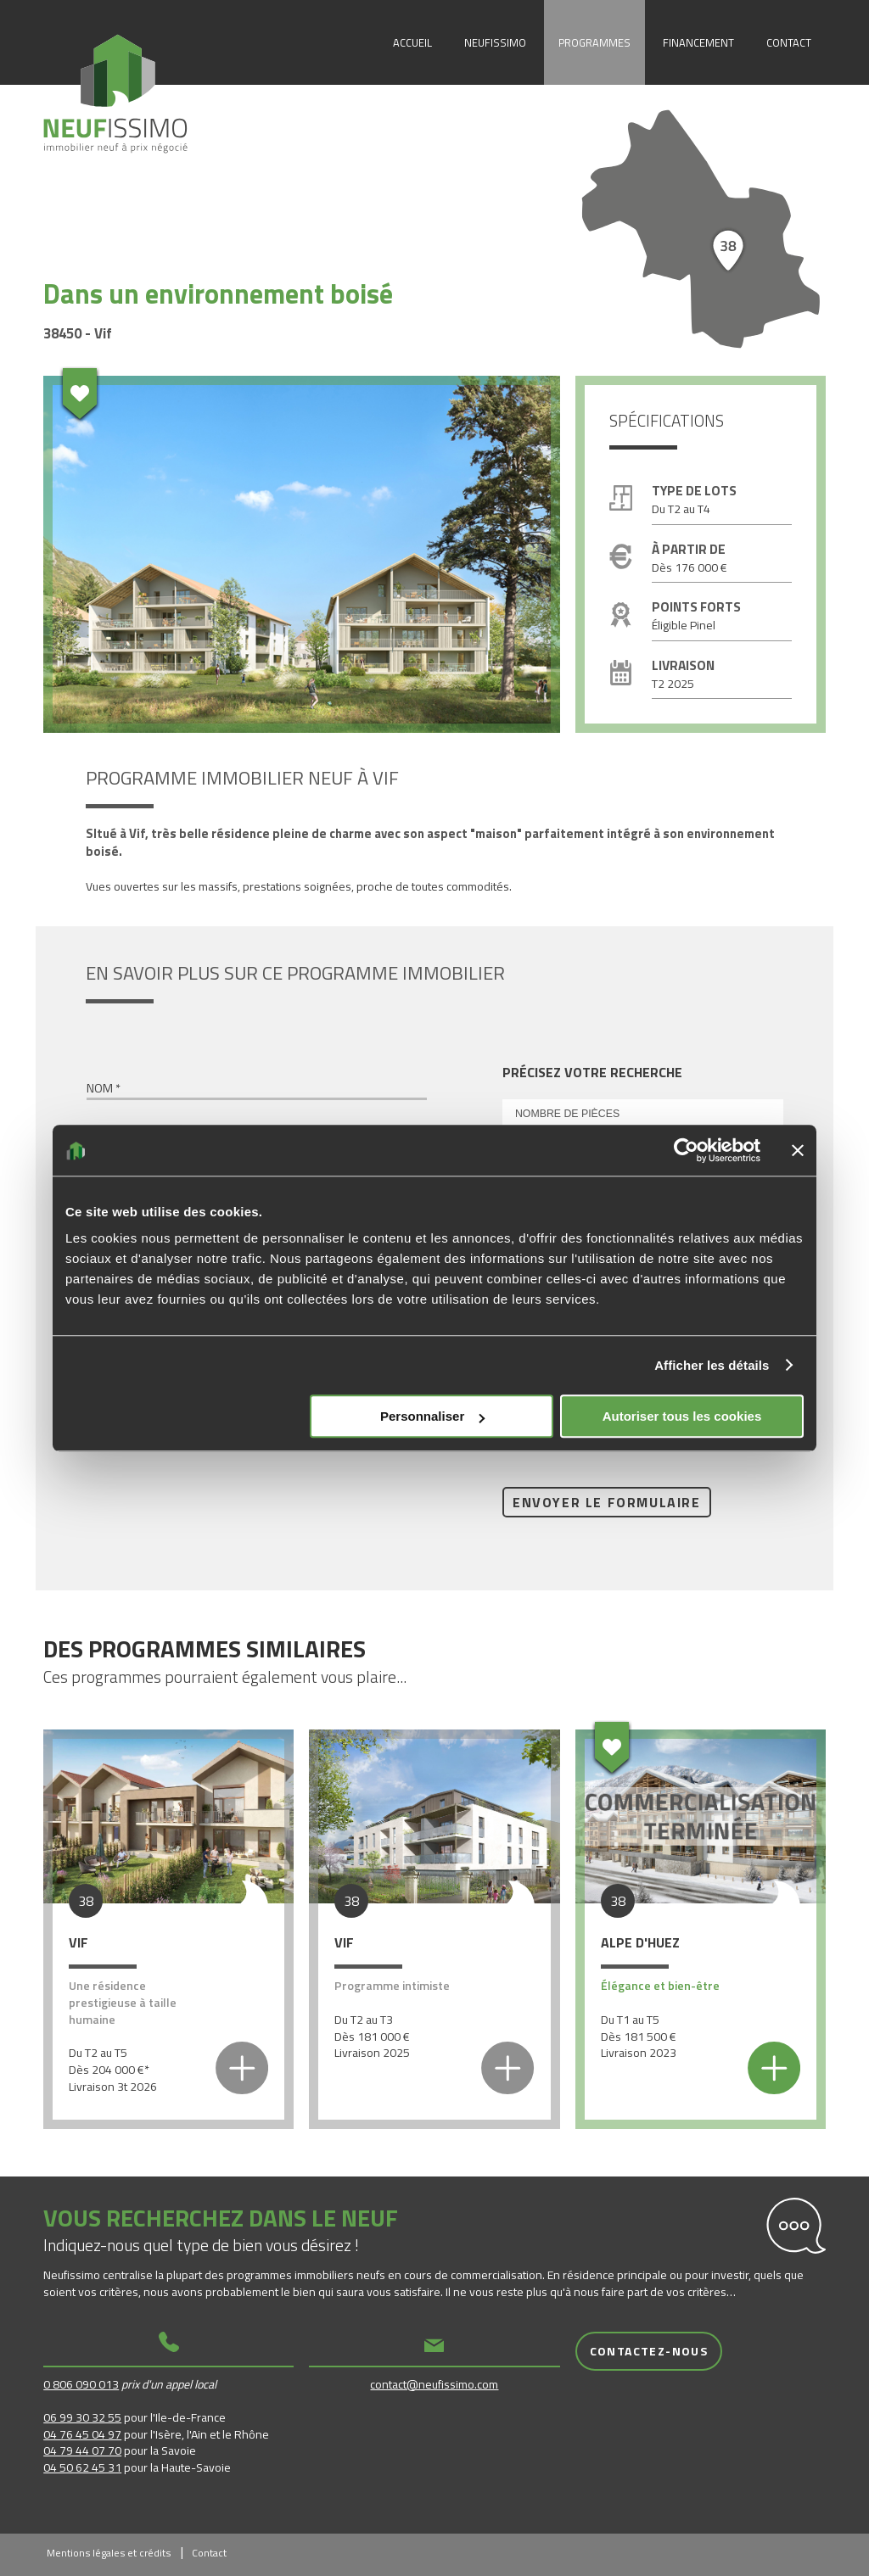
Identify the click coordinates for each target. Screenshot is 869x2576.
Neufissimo (495, 42)
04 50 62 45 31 (82, 2467)
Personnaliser (432, 1416)
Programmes (594, 42)
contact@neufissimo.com (434, 2384)
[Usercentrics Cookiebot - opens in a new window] (686, 1150)
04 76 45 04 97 (82, 2434)
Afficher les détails (711, 1365)
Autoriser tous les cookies (682, 1416)
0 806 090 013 (81, 2384)
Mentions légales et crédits (109, 2553)
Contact (788, 42)
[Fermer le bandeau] (798, 1150)
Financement (698, 42)
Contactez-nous (649, 2351)
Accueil (412, 42)
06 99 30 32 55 (82, 2417)
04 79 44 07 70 (82, 2450)
